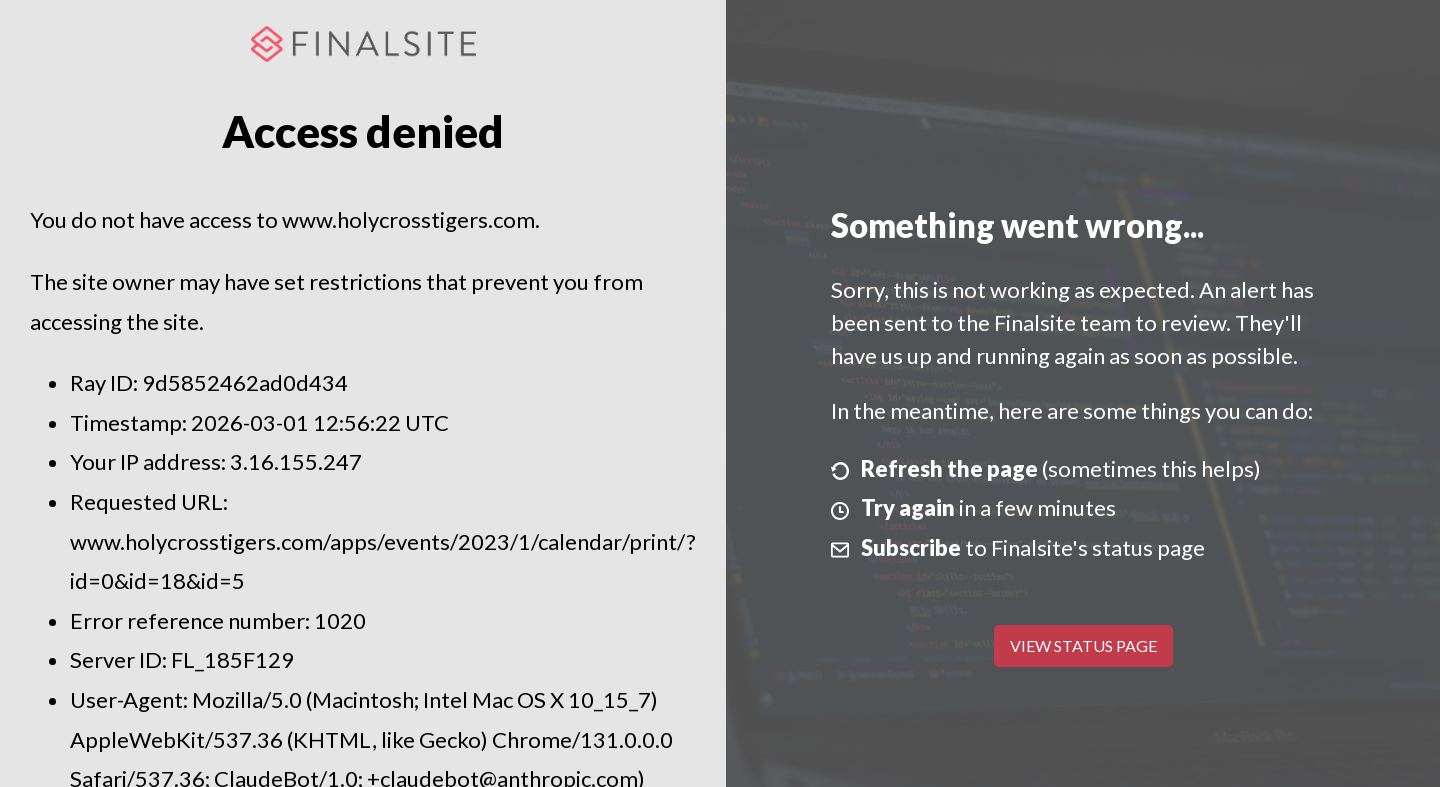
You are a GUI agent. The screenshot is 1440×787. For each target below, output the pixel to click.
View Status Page (1083, 645)
